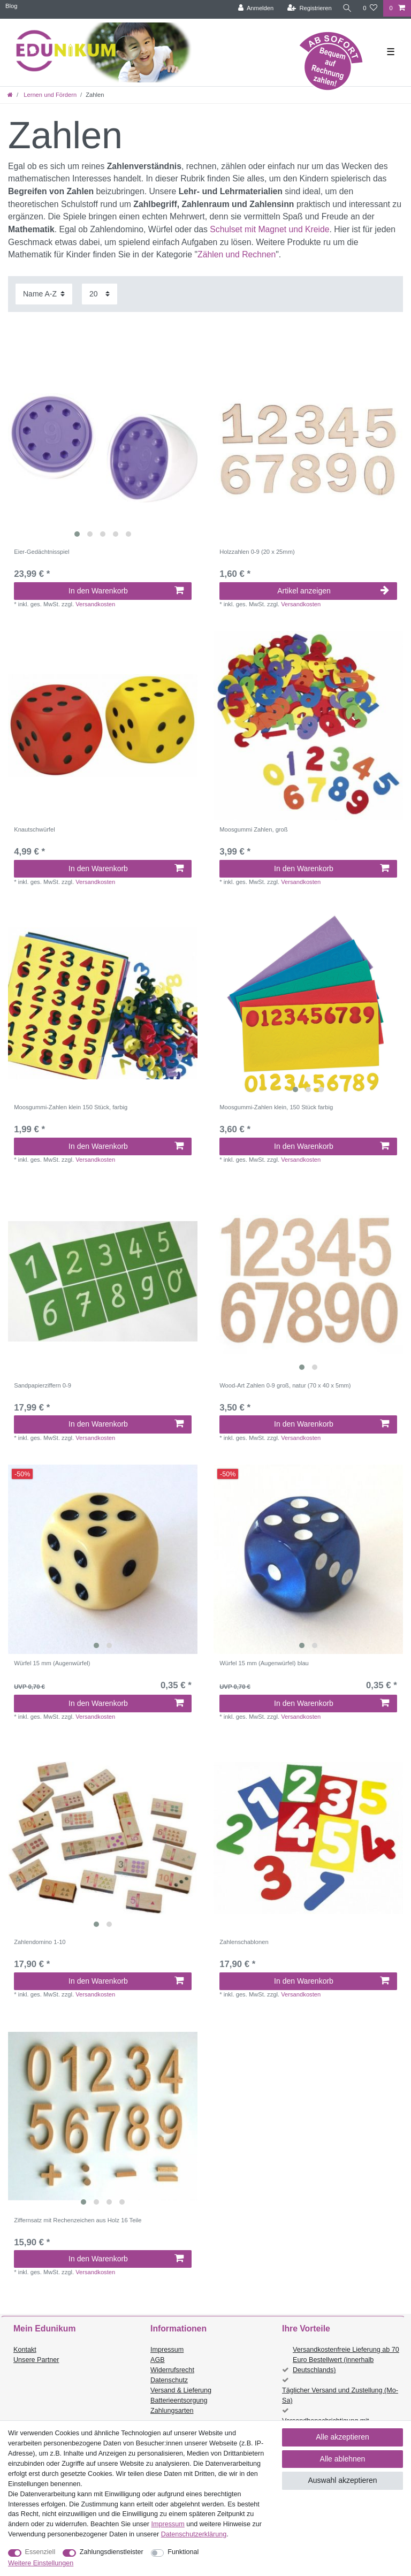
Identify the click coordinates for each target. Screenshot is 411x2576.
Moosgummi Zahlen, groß (253, 829)
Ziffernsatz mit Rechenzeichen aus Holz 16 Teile (77, 2220)
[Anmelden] (254, 8)
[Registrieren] (307, 8)
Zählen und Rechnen (236, 254)
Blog (11, 6)
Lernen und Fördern (49, 95)
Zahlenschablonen (243, 1942)
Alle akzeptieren (342, 2437)
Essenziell (40, 2552)
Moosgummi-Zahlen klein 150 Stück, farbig (70, 1107)
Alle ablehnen (343, 2459)
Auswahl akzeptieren (342, 2480)
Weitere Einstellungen (40, 2563)
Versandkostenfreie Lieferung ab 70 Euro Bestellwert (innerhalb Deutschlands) (346, 2360)
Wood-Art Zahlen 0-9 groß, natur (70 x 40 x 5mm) (285, 1385)
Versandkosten (95, 604)
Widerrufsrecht (172, 2370)
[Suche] (346, 8)
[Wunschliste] (370, 8)
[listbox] (102, 448)
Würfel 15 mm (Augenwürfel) (52, 1663)
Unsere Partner (36, 2360)
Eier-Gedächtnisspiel (41, 551)
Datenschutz (169, 2380)
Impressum (167, 2349)
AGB (157, 2360)
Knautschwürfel (34, 829)
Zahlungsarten (172, 2410)
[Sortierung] (44, 294)
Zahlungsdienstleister (111, 2552)
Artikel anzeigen (333, 590)
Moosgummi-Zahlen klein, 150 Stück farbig (276, 1107)
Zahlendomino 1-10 (39, 1942)
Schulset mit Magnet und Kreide (269, 229)
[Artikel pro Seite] (99, 294)
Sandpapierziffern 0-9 (42, 1385)
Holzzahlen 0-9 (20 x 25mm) (257, 551)
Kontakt (24, 2349)
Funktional (183, 2552)
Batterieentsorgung (178, 2400)
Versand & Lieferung (180, 2390)
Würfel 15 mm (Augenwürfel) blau (264, 1663)
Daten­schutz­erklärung (194, 2534)
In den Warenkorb (126, 590)
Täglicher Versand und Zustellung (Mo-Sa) (340, 2395)
